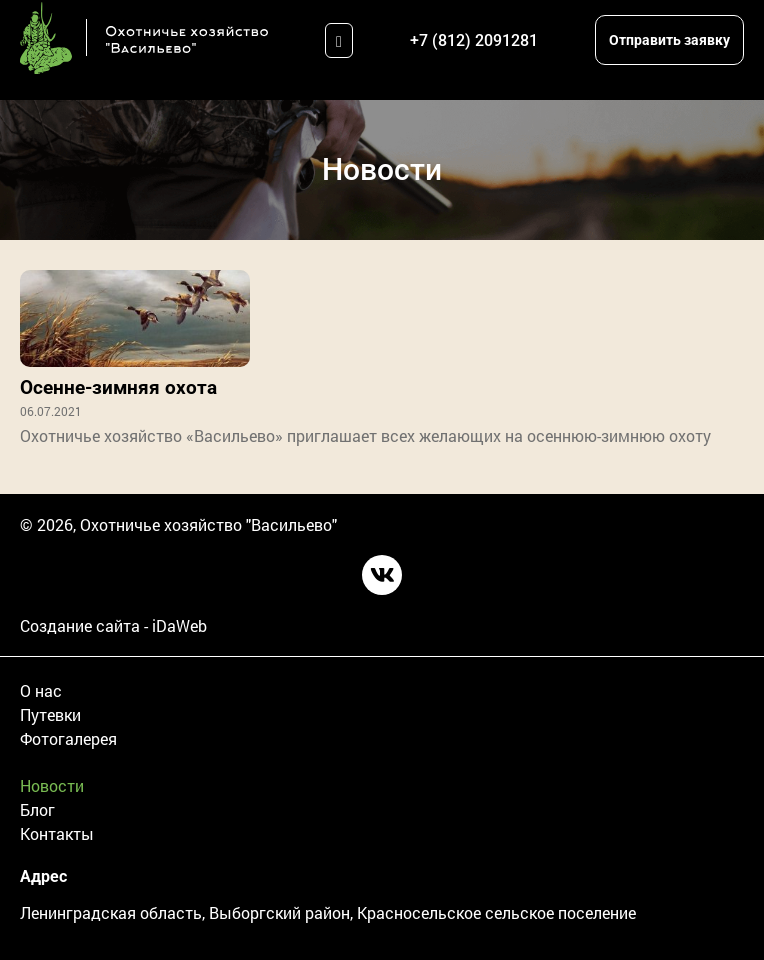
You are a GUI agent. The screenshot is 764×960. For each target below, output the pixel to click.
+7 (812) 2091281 (474, 40)
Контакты (57, 833)
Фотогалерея (68, 738)
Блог (37, 809)
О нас (41, 690)
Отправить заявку (669, 40)
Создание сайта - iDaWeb (113, 625)
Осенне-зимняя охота (118, 388)
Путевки (50, 714)
